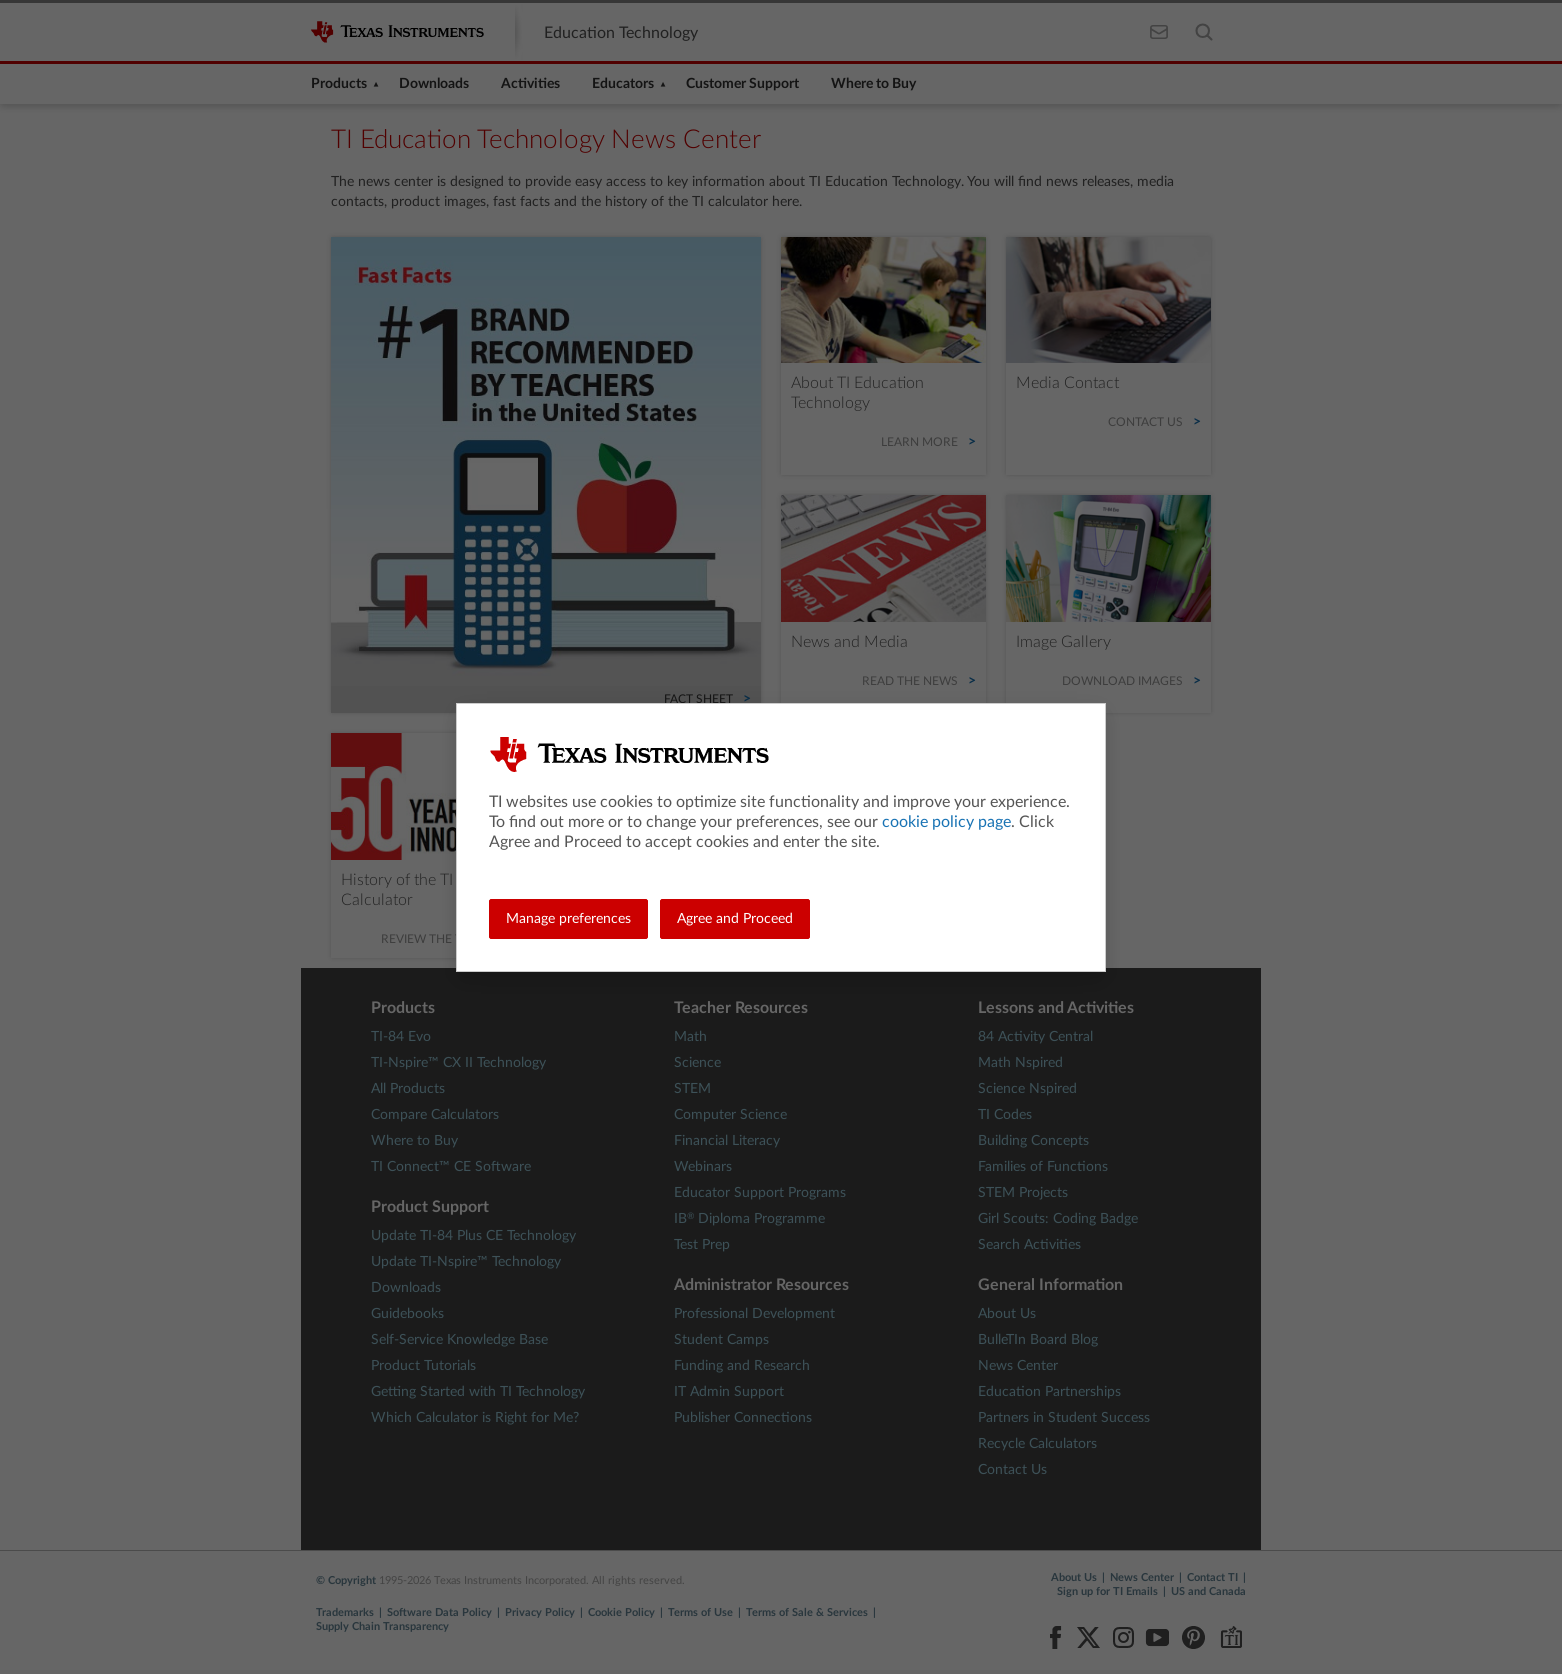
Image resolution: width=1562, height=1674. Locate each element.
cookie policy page (946, 822)
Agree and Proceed (735, 919)
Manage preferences (568, 919)
